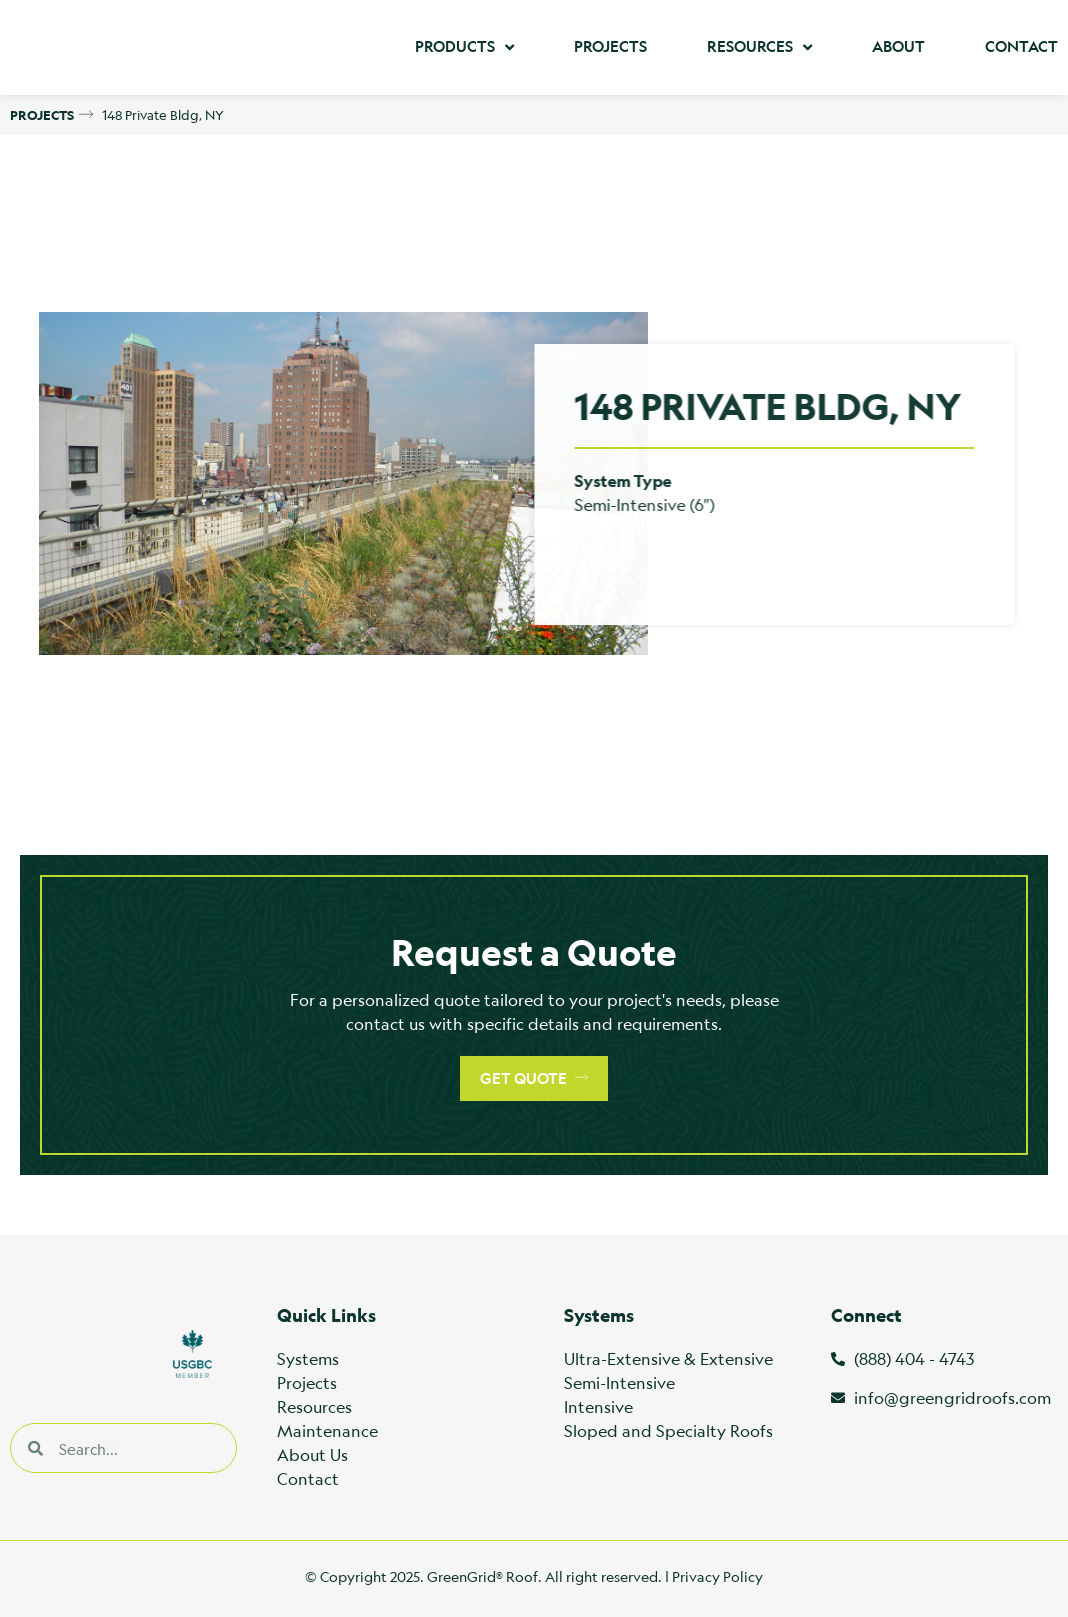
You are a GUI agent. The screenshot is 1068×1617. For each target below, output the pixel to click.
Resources (759, 47)
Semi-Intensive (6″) (600, 504)
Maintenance (327, 1430)
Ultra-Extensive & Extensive (668, 1358)
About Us (312, 1454)
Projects (610, 46)
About (898, 46)
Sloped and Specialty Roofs (668, 1430)
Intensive (598, 1406)
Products (464, 47)
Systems (308, 1358)
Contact (1021, 46)
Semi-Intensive (619, 1382)
